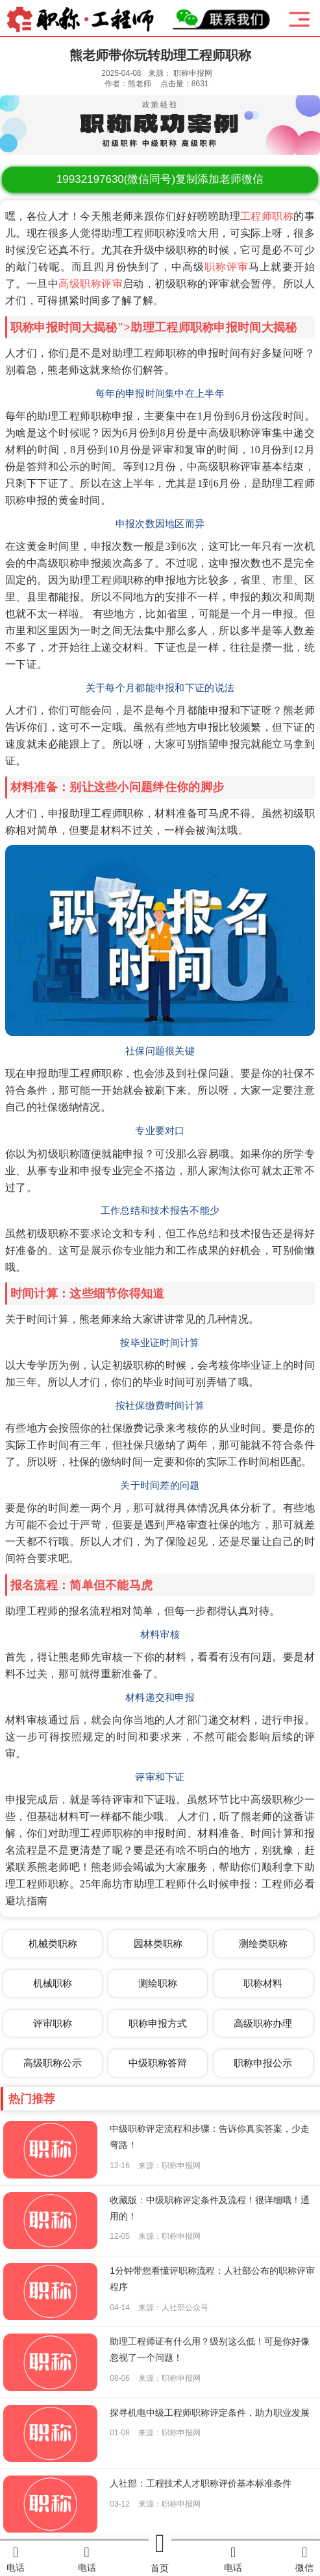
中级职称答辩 (158, 2062)
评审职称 (52, 2023)
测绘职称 (157, 1983)
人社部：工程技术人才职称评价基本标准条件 (200, 2483)
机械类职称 (53, 1943)
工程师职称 (266, 216)
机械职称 (52, 1983)
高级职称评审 (90, 283)
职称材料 (262, 1983)
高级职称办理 (263, 2023)
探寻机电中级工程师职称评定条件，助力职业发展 (210, 2412)
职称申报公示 (263, 2062)
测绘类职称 (263, 1943)
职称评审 (226, 266)
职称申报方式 (158, 2023)
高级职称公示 (52, 2062)
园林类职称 (158, 1943)
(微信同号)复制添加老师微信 (160, 179)
